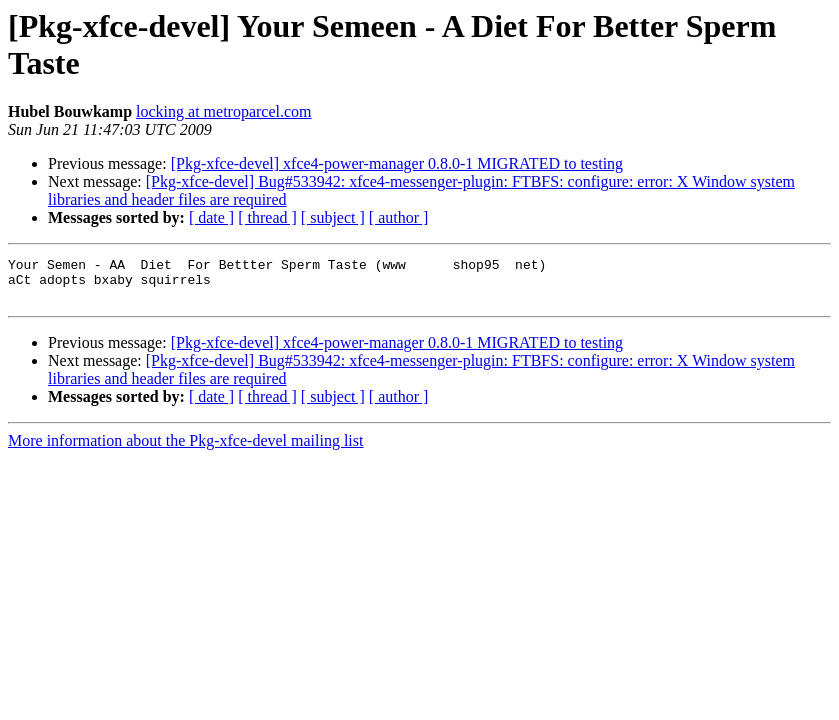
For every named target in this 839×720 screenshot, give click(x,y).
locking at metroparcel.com (223, 111)
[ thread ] (267, 217)
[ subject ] (333, 217)
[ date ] (211, 217)
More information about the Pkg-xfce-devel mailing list (185, 449)
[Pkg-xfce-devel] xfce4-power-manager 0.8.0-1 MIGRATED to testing (397, 163)
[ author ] (399, 217)
